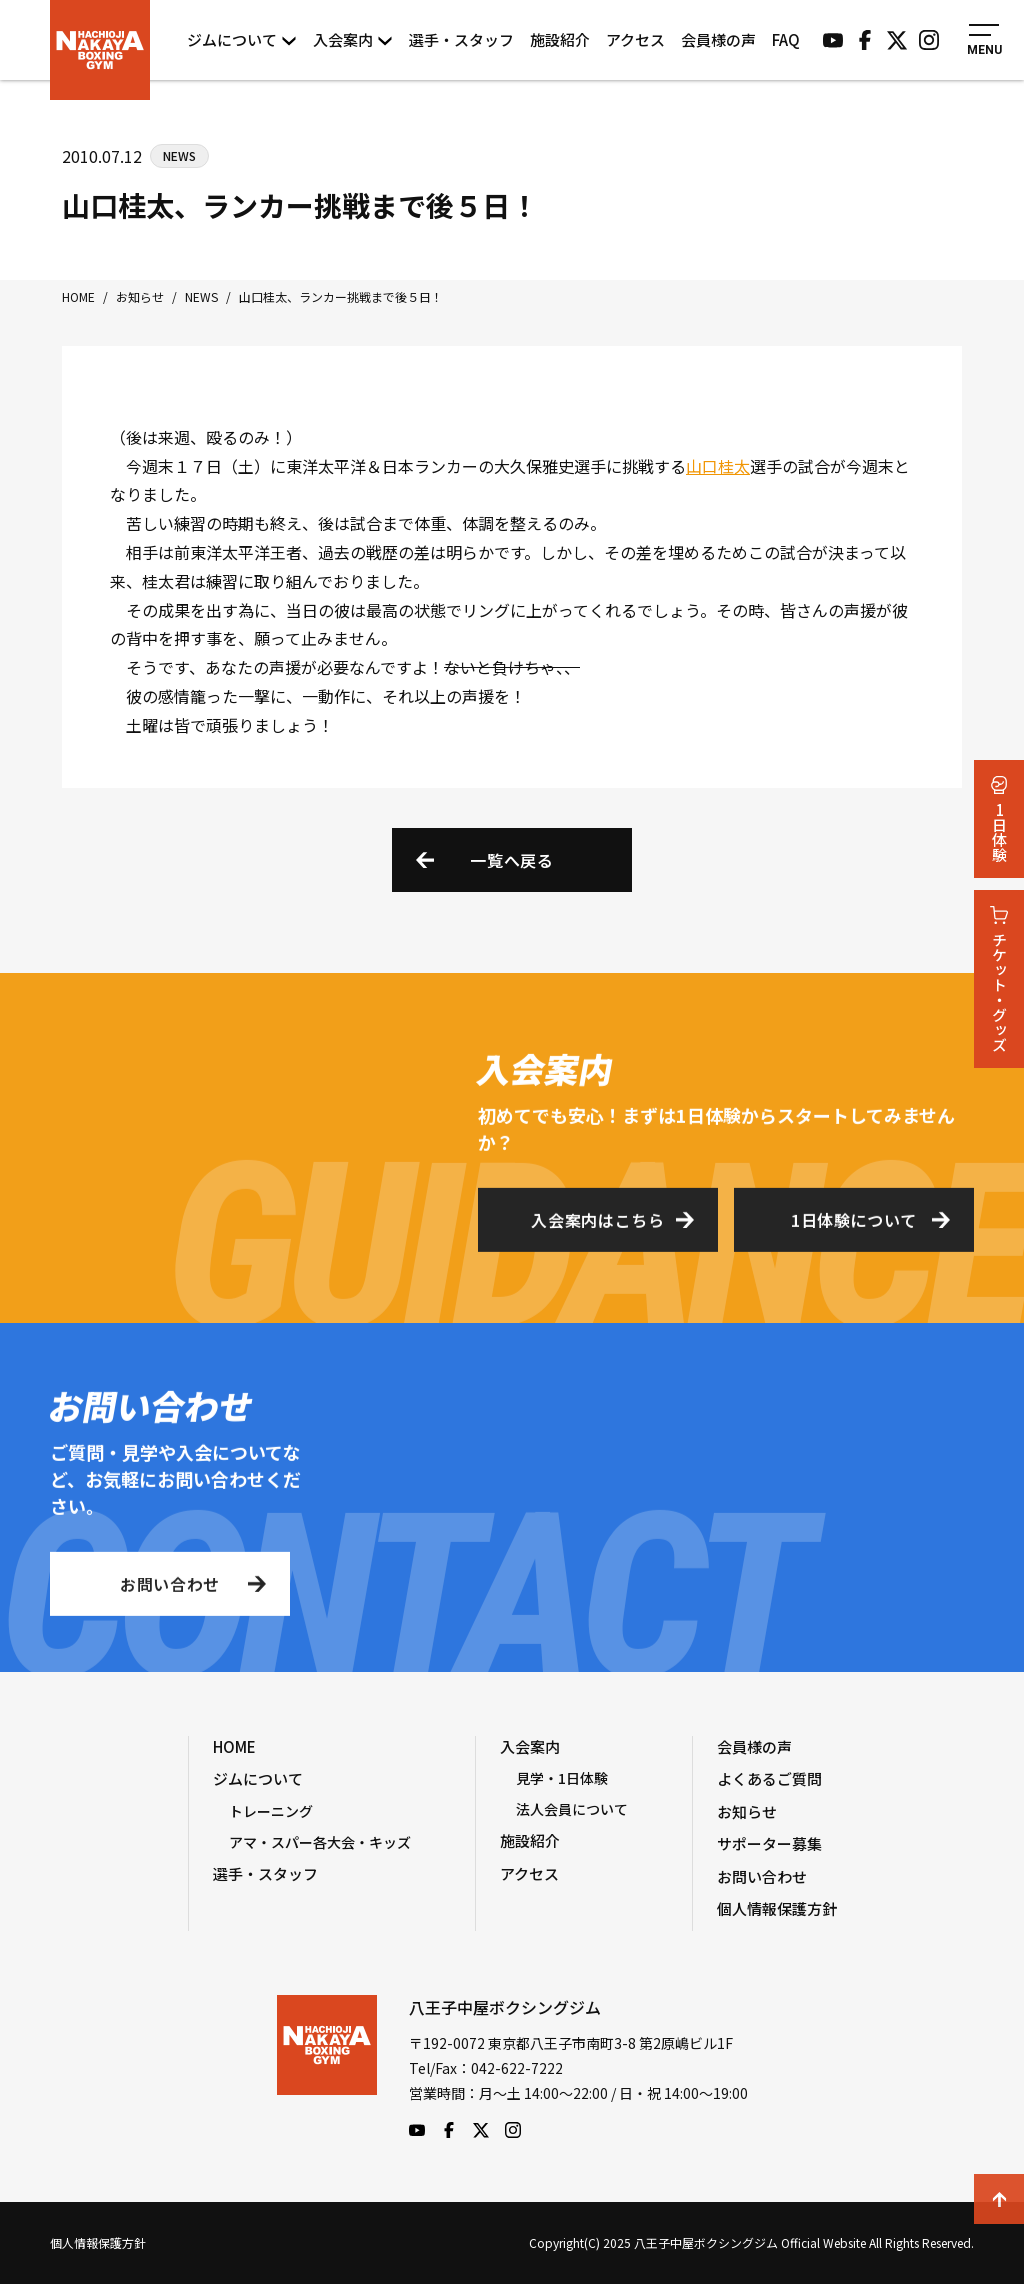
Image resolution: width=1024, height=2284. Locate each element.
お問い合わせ (170, 1590)
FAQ (786, 39)
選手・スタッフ (461, 39)
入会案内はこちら (597, 1226)
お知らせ (747, 1811)
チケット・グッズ (999, 979)
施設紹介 (560, 39)
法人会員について (572, 1809)
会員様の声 (718, 39)
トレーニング (271, 1811)
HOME (234, 1746)
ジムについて (242, 39)
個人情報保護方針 (777, 1908)
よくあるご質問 (769, 1778)
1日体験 (999, 819)
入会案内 (353, 39)
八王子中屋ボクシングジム (327, 2067)
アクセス (635, 39)
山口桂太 (718, 466)
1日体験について (854, 1226)
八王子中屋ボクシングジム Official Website (100, 50)
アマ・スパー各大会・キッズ (320, 1842)
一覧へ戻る (511, 860)
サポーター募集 (769, 1843)
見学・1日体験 (562, 1778)
